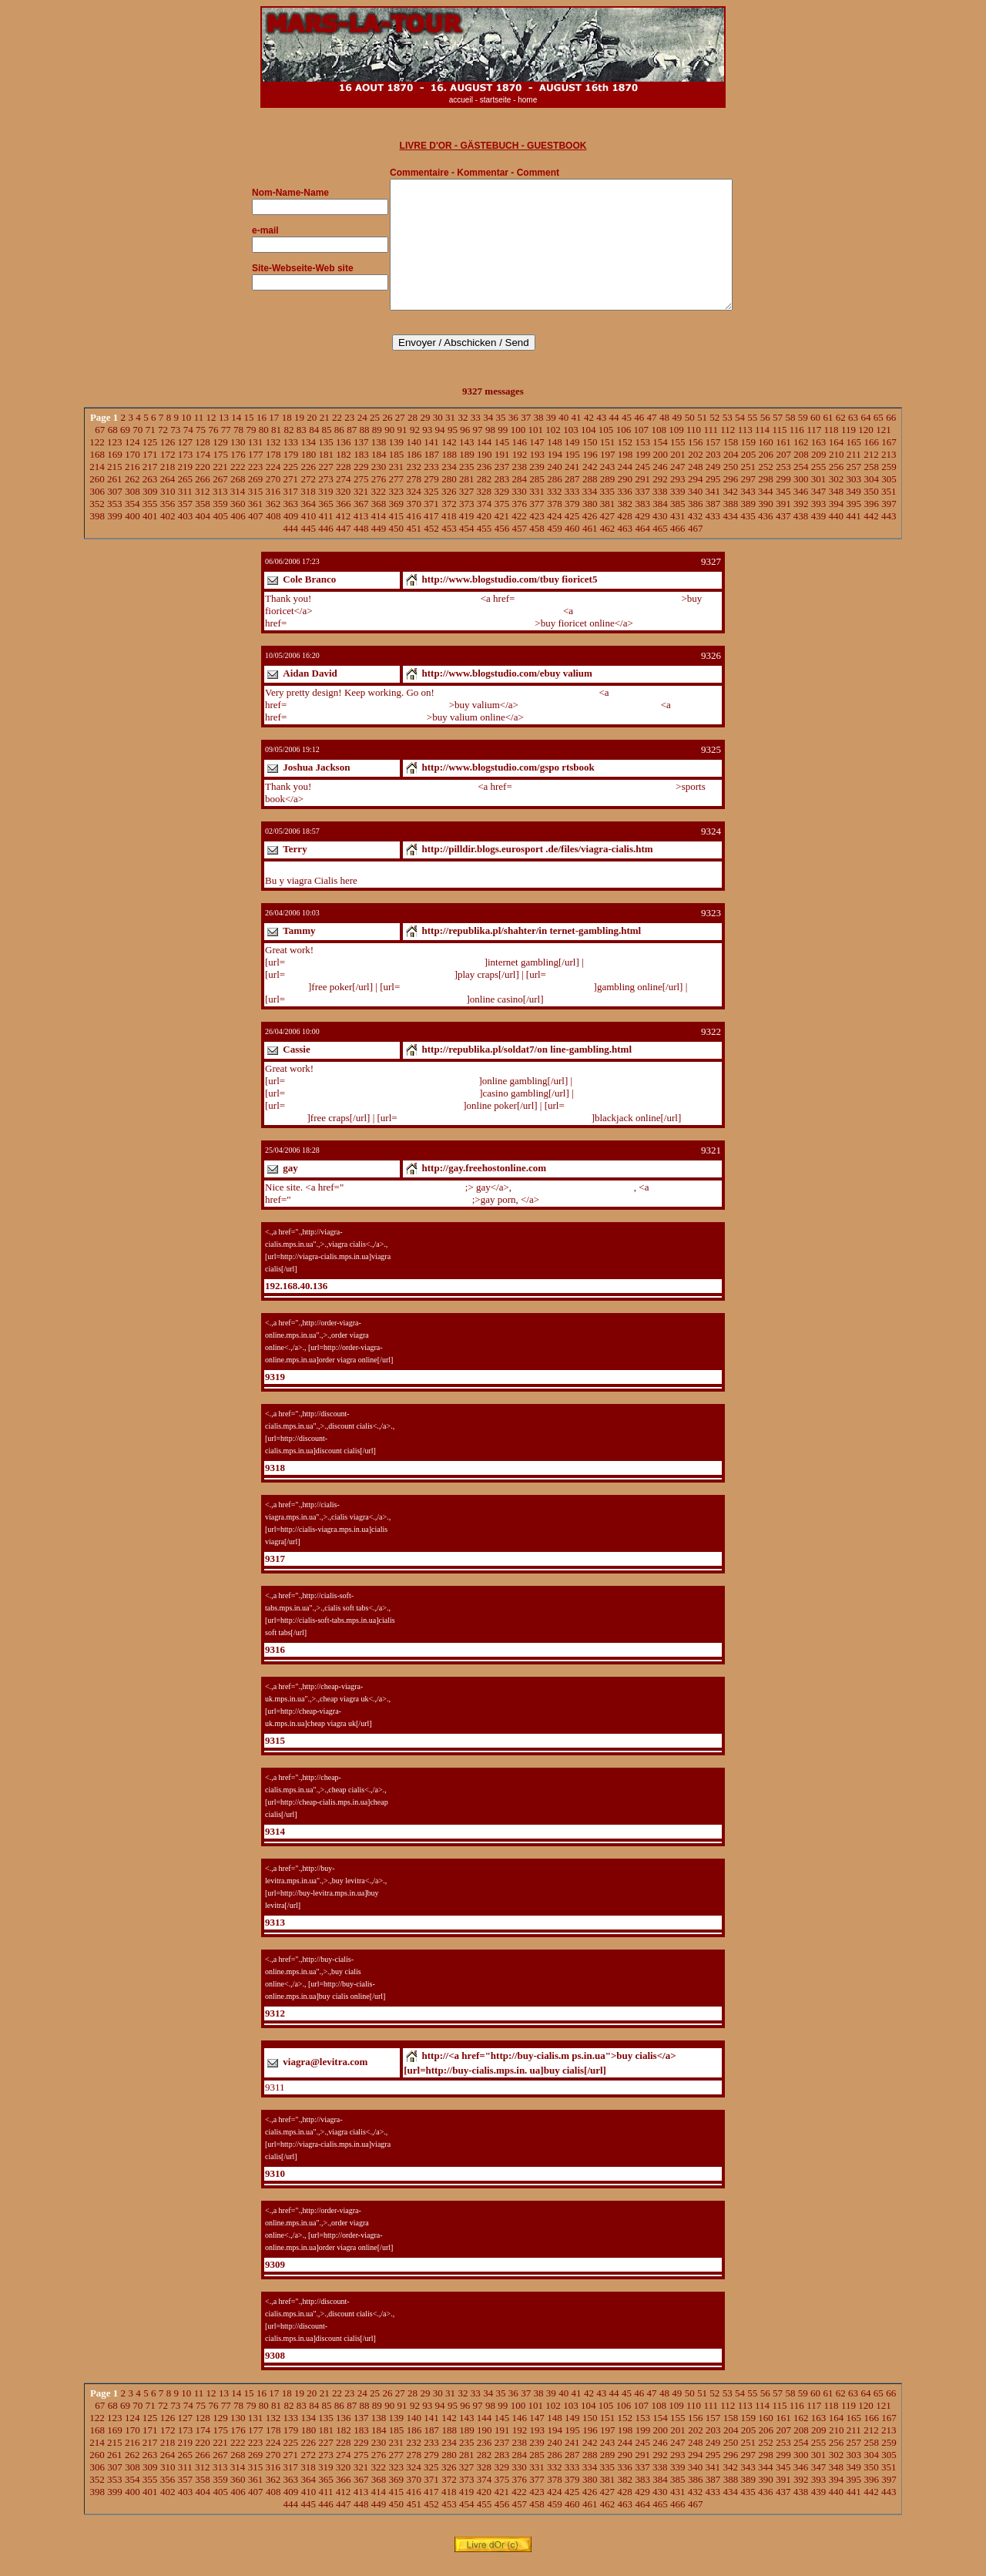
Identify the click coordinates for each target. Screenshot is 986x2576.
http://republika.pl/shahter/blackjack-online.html (494, 1132)
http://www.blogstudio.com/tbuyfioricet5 (396, 613)
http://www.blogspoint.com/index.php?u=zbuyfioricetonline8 (438, 625)
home (527, 100)
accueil (461, 100)
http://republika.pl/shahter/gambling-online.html (496, 1001)
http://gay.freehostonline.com (572, 1201)
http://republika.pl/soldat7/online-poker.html (374, 1120)
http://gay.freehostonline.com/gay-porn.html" (381, 1214)
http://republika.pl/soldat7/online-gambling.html (381, 1095)
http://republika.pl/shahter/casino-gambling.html (382, 1107)
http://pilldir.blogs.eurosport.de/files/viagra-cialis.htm (372, 882)
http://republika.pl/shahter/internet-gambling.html (385, 976)
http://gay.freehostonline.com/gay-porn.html (627, 1214)
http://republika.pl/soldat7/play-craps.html (369, 989)
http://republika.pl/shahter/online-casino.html (375, 1013)
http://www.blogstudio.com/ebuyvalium (516, 707)
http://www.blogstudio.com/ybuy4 (589, 719)
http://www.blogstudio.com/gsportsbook (394, 801)
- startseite (493, 100)
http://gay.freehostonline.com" (404, 1201)
